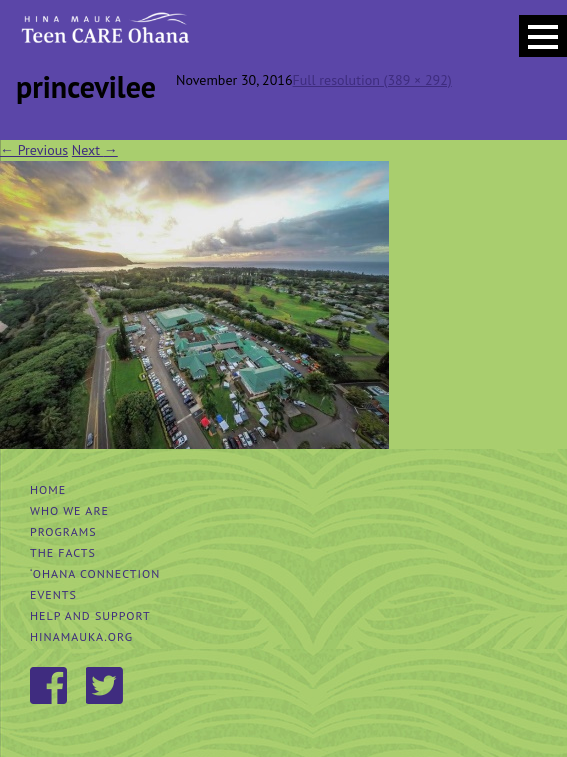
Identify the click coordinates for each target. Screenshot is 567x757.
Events (53, 594)
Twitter (106, 687)
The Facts (63, 552)
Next (95, 150)
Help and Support (90, 615)
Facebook (50, 687)
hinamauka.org (81, 636)
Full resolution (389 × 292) (372, 80)
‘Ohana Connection (95, 573)
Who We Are (69, 510)
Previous (34, 150)
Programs (63, 531)
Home (48, 489)
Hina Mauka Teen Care (103, 35)
